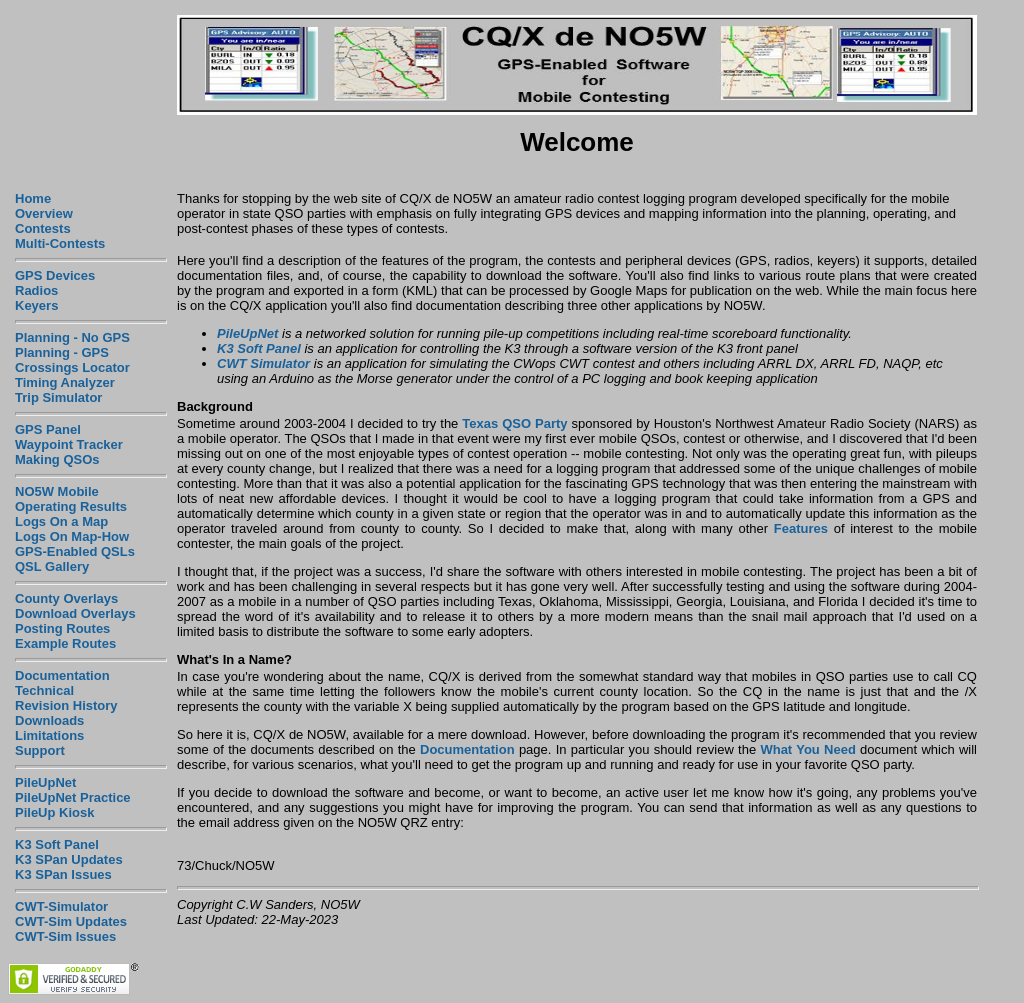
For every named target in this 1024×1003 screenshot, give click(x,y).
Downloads (49, 720)
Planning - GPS (62, 352)
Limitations (49, 735)
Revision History (66, 705)
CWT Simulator (263, 363)
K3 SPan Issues (63, 874)
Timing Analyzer (65, 382)
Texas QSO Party (514, 423)
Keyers (36, 305)
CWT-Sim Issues (65, 936)
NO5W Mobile (57, 491)
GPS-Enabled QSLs (75, 551)
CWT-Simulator (61, 906)
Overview (44, 213)
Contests (43, 228)
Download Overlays (75, 613)
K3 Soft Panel (57, 844)
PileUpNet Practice (73, 797)
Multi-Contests (60, 243)
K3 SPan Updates (69, 859)
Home (33, 198)
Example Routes (65, 643)
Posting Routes (62, 628)
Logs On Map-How (72, 536)
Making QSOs (57, 459)
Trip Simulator (58, 397)
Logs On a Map (61, 521)
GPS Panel (48, 429)
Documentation (62, 675)
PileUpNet (45, 782)
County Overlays (66, 598)
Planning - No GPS (72, 337)
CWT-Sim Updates (71, 921)
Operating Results (71, 506)
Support (40, 750)
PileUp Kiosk (54, 812)
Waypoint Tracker (69, 444)
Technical (44, 690)
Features (801, 528)
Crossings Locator (72, 367)
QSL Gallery (52, 566)
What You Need (807, 749)
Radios (36, 290)
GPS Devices (55, 275)
